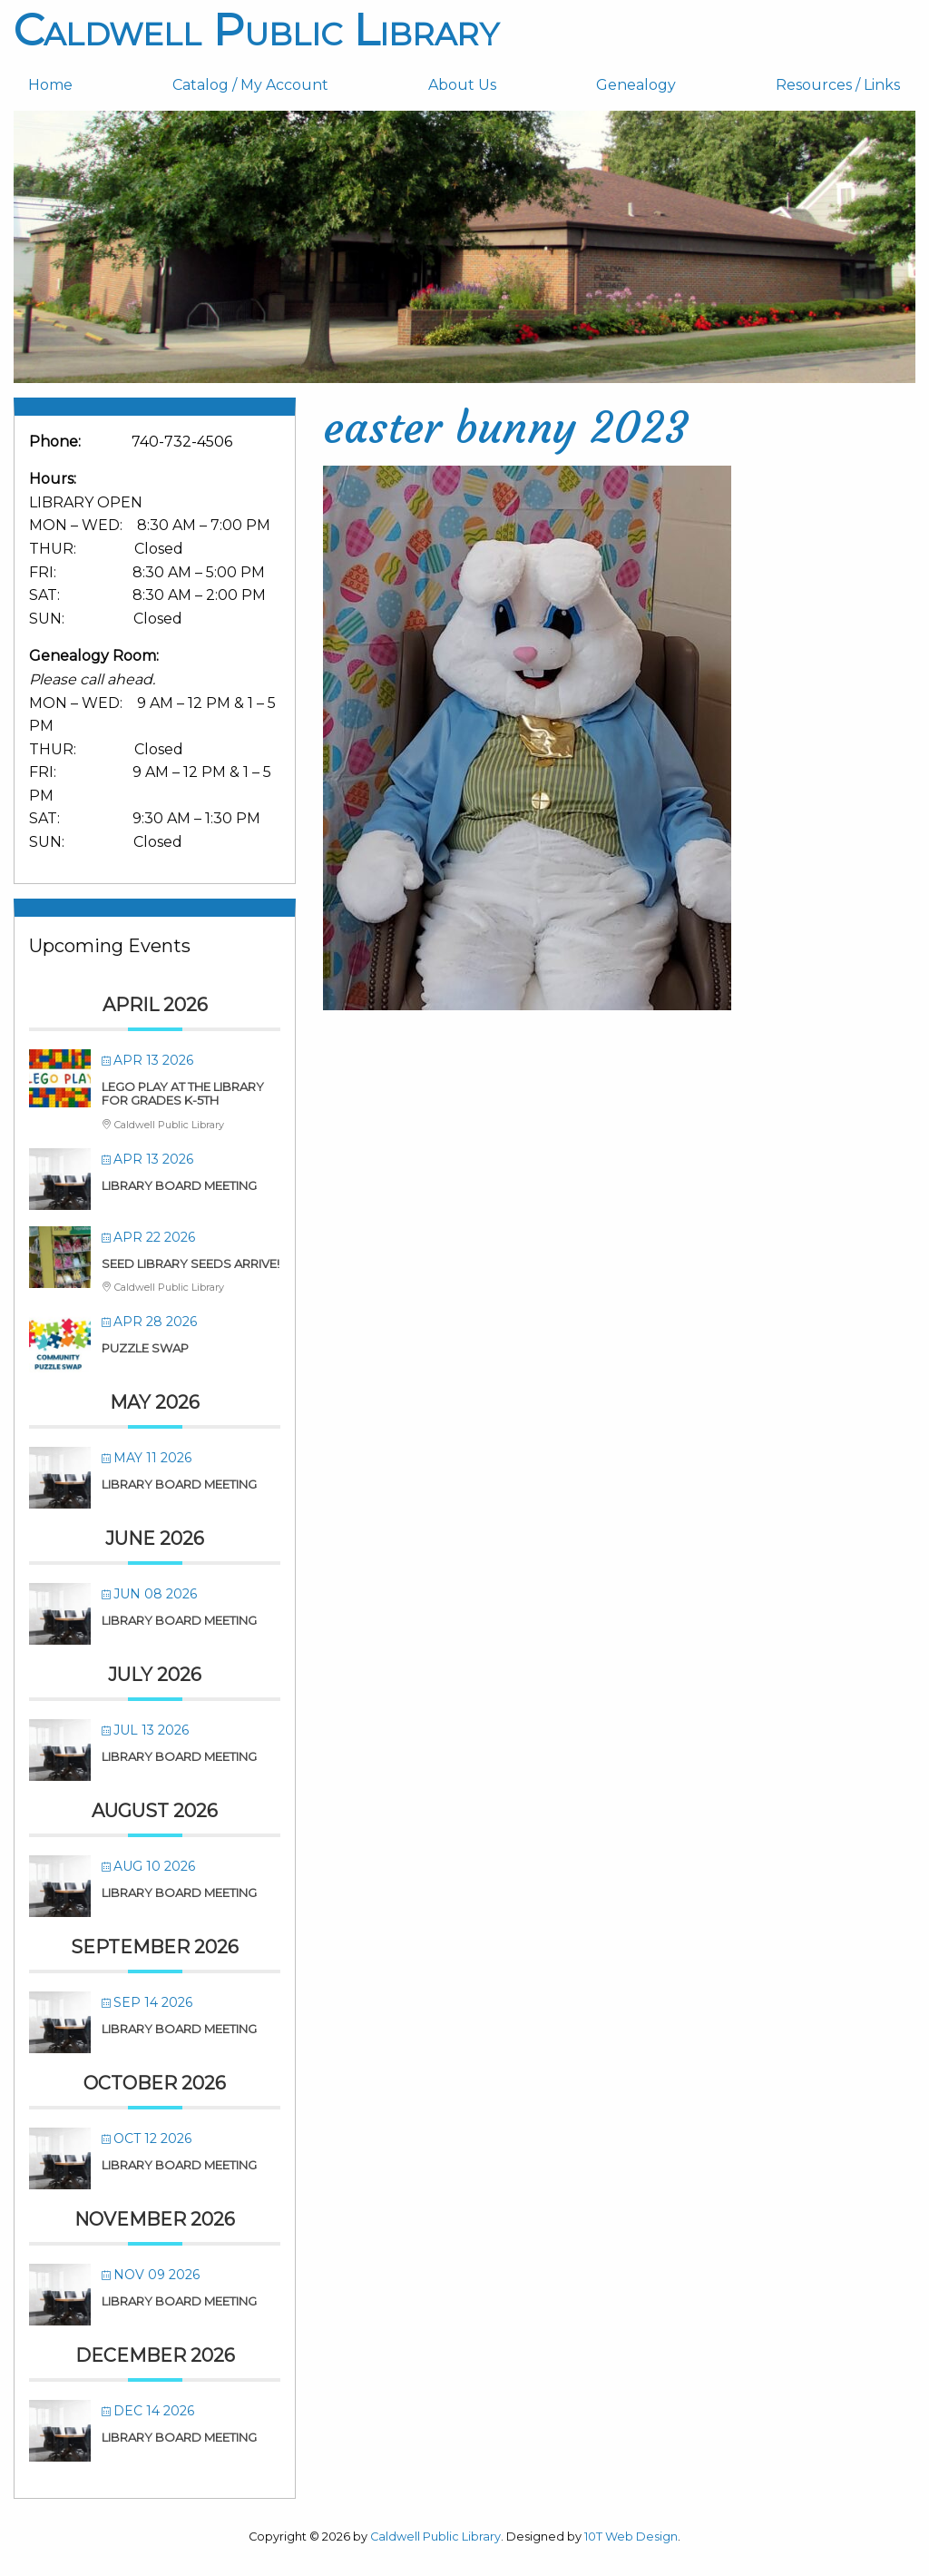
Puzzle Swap (145, 1348)
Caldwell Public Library (256, 30)
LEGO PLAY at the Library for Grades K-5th (183, 1093)
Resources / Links (838, 84)
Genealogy (636, 84)
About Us (462, 84)
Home (50, 84)
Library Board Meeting (179, 1185)
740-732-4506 (182, 441)
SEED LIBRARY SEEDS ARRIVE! (190, 1263)
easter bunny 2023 (506, 427)
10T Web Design (631, 2536)
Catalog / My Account (250, 84)
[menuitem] (86, 85)
